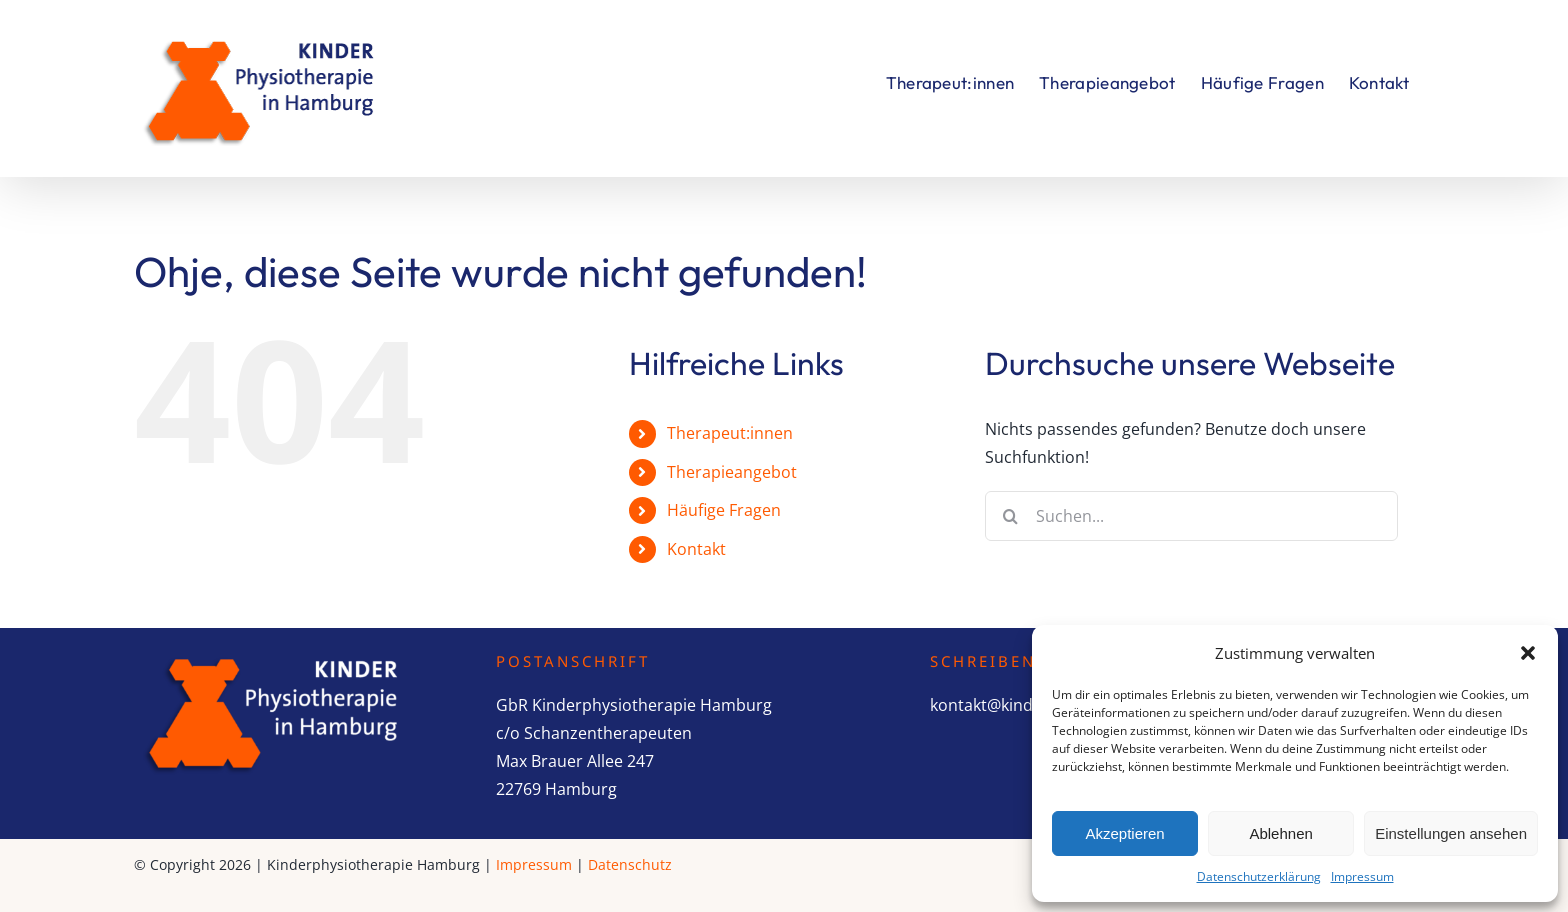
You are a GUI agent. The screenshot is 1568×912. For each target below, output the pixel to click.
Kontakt (696, 549)
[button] (1528, 653)
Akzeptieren (1124, 833)
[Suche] (1010, 516)
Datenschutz (630, 864)
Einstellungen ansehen (1451, 833)
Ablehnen (1280, 833)
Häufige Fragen (724, 510)
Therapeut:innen (730, 433)
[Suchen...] (1191, 516)
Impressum (1362, 876)
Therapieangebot (732, 472)
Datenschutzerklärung (1259, 876)
